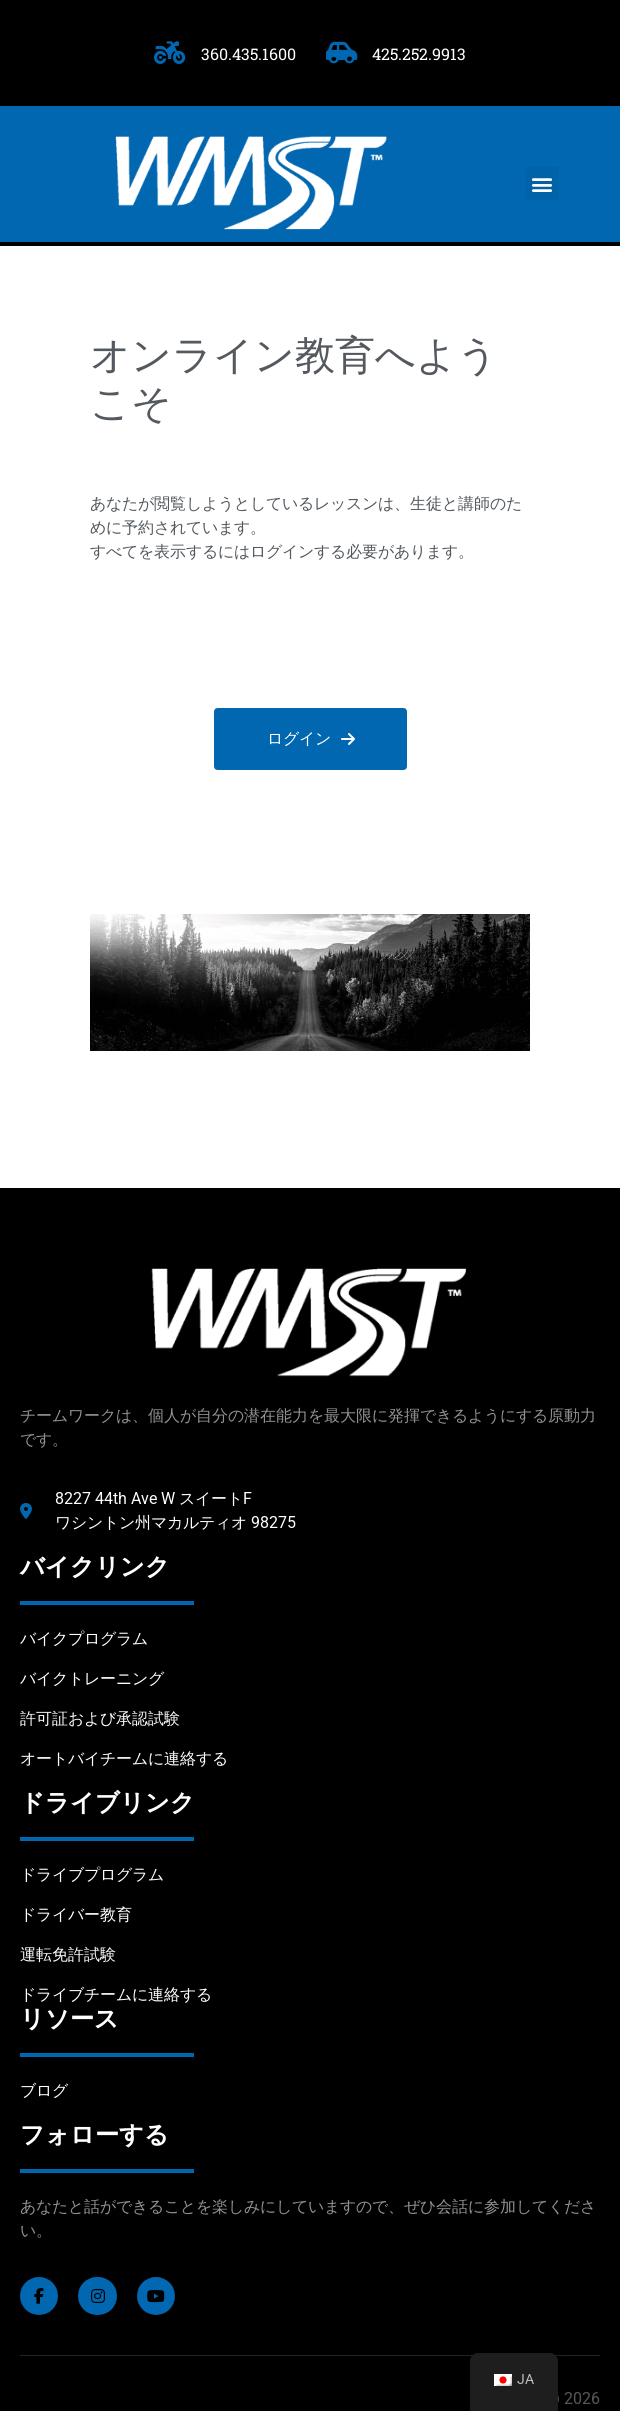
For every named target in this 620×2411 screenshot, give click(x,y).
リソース (69, 2019)
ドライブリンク (107, 1803)
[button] (542, 183)
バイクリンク (95, 1567)
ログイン (310, 738)
